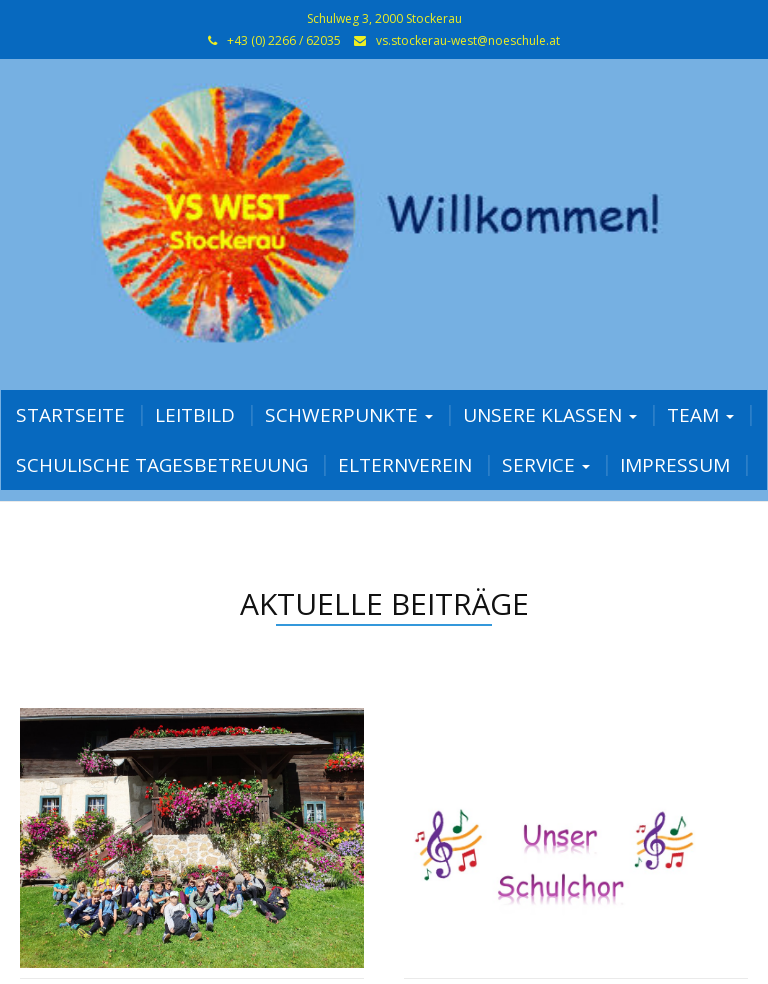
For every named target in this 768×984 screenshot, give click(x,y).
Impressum (675, 465)
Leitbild (195, 415)
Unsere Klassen (550, 415)
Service (546, 465)
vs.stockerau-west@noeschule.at (468, 40)
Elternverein (405, 465)
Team (700, 415)
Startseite (70, 415)
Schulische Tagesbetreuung (162, 465)
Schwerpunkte (349, 415)
